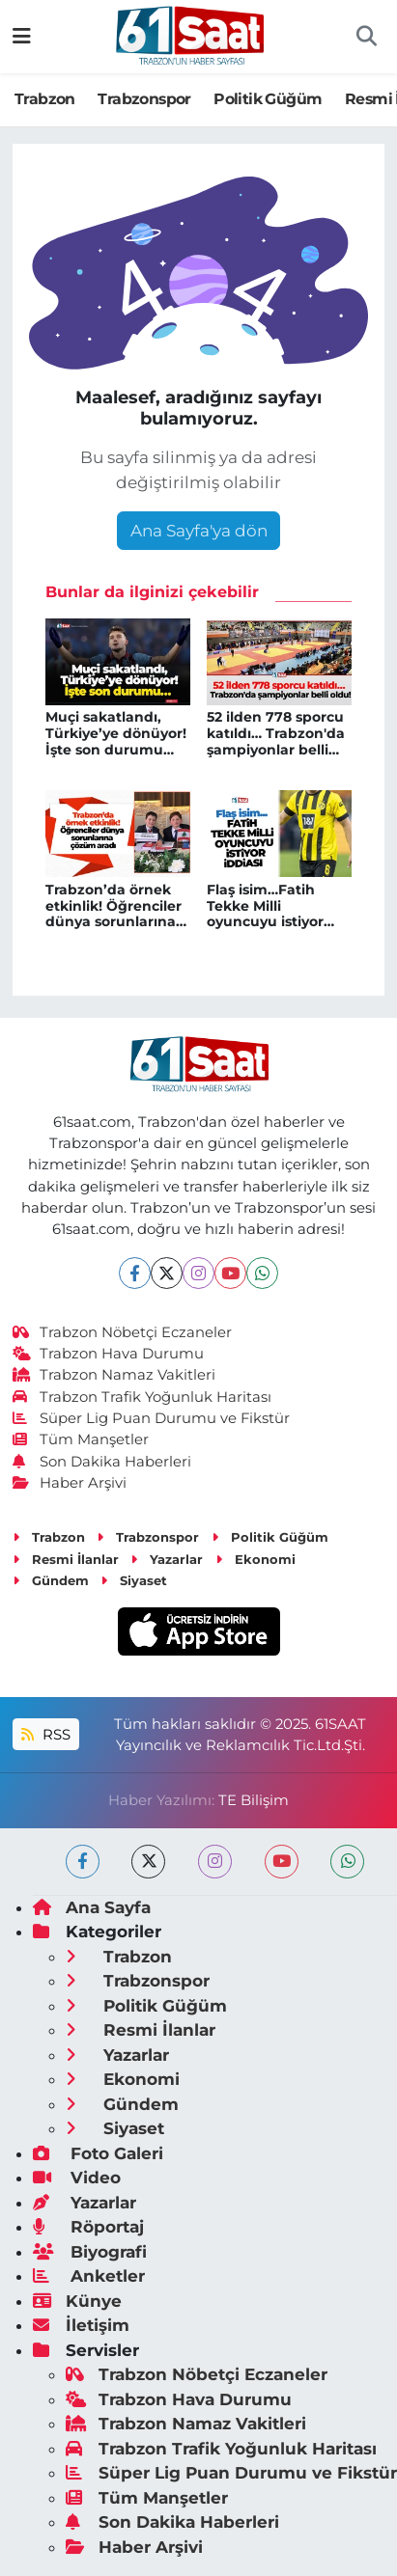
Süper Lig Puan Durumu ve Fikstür (152, 1418)
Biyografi (90, 2251)
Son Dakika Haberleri (102, 1461)
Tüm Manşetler (81, 1439)
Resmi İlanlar (66, 1559)
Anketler (89, 2276)
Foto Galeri (98, 2153)
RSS (45, 1734)
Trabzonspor (144, 99)
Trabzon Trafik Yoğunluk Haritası (142, 1397)
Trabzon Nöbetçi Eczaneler (123, 1332)
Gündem (51, 1580)
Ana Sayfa (92, 1907)
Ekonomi (255, 1559)
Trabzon (44, 99)
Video (77, 2177)
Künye (77, 2301)
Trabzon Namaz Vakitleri (114, 1375)
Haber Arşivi (70, 1483)
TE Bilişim (253, 1800)
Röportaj (88, 2226)
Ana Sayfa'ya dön (199, 530)
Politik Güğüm (267, 99)
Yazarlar (166, 1559)
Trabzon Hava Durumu (109, 1353)
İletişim (81, 2325)
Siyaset (133, 1580)
